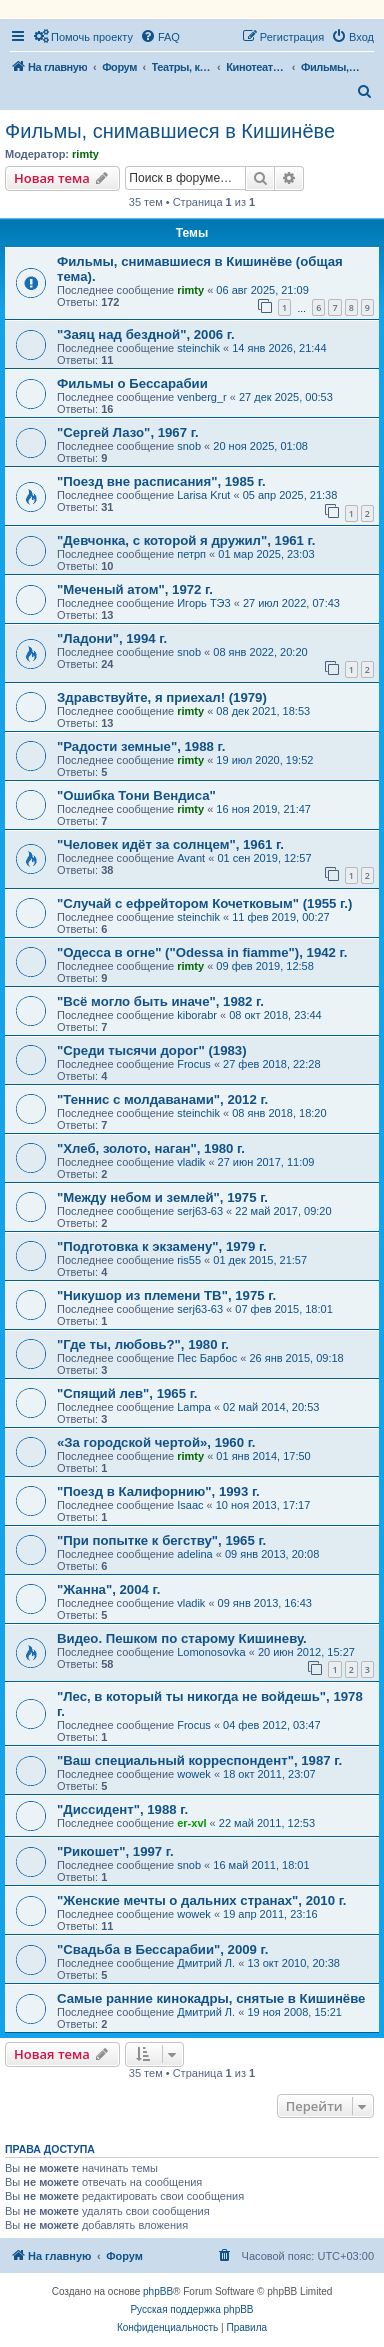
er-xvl (191, 1823)
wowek (194, 1774)
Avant (191, 858)
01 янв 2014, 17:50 (263, 1456)
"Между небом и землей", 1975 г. (162, 1197)
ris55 (189, 1260)
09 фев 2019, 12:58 (264, 966)
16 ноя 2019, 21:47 (263, 809)
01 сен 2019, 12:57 (264, 858)
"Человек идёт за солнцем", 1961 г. (170, 844)
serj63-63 (200, 1211)
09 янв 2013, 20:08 (272, 1554)
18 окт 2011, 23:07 (269, 1774)
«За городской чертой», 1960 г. (156, 1442)
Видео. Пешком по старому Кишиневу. (182, 1638)
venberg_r (202, 397)
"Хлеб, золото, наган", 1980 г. (151, 1148)
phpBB (158, 2291)
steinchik (198, 348)
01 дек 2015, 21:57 (260, 1260)
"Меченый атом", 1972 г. (135, 589)
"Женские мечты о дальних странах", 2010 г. (202, 1900)
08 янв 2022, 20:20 (260, 652)
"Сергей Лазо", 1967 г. (128, 432)
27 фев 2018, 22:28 (271, 1064)
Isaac (190, 1505)
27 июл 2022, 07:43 (291, 603)
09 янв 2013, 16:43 (265, 1603)
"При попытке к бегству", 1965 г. (161, 1540)
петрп (191, 554)
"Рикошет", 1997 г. (115, 1851)
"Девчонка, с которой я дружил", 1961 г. (186, 540)
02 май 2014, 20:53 (271, 1407)
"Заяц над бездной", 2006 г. (146, 334)
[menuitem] (83, 37)
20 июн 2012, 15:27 (306, 1652)
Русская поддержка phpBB (191, 2309)
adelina (194, 1554)
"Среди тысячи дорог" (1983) (152, 1050)
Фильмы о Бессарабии (132, 383)
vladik (191, 1162)
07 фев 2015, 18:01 (283, 1309)
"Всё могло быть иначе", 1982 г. (160, 1001)
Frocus (194, 1064)
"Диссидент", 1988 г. (122, 1809)
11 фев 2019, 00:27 (280, 917)
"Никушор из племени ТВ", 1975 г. (166, 1295)
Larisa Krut (203, 495)
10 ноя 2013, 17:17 (263, 1505)
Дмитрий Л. (206, 1963)
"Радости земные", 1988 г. (141, 746)
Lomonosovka (211, 1652)
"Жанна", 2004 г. (108, 1589)
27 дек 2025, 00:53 (286, 397)
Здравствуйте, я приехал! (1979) (162, 697)
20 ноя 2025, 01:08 (260, 446)
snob (189, 446)
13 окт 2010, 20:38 (293, 1963)
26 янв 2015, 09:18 (296, 1358)
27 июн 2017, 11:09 (266, 1162)
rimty (85, 154)
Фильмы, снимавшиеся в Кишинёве (170, 131)
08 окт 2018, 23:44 (275, 1015)
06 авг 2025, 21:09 (262, 290)
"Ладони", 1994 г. (112, 638)
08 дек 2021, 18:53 (263, 711)
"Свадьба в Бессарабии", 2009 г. (162, 1949)
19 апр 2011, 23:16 (270, 1914)
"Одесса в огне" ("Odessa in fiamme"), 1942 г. (202, 952)
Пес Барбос (207, 1358)
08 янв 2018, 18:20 (279, 1113)
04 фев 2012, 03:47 (271, 1725)
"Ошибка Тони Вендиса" (136, 795)
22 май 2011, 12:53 (267, 1823)
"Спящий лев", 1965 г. (127, 1393)
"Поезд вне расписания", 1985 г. (161, 481)
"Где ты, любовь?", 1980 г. (143, 1344)
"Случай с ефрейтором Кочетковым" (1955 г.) (204, 903)
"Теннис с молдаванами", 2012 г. (162, 1099)
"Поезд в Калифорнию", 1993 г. (158, 1491)
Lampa (194, 1407)
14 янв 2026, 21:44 (279, 348)
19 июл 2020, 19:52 (264, 760)
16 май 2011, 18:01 (261, 1865)
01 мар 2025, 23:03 (266, 554)
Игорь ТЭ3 (203, 603)
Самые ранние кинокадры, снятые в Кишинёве (211, 1998)
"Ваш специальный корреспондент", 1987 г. (199, 1760)
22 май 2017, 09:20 (283, 1211)
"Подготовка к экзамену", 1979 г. (162, 1246)
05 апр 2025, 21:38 (290, 495)
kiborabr (197, 1015)
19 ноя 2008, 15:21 (294, 2012)
